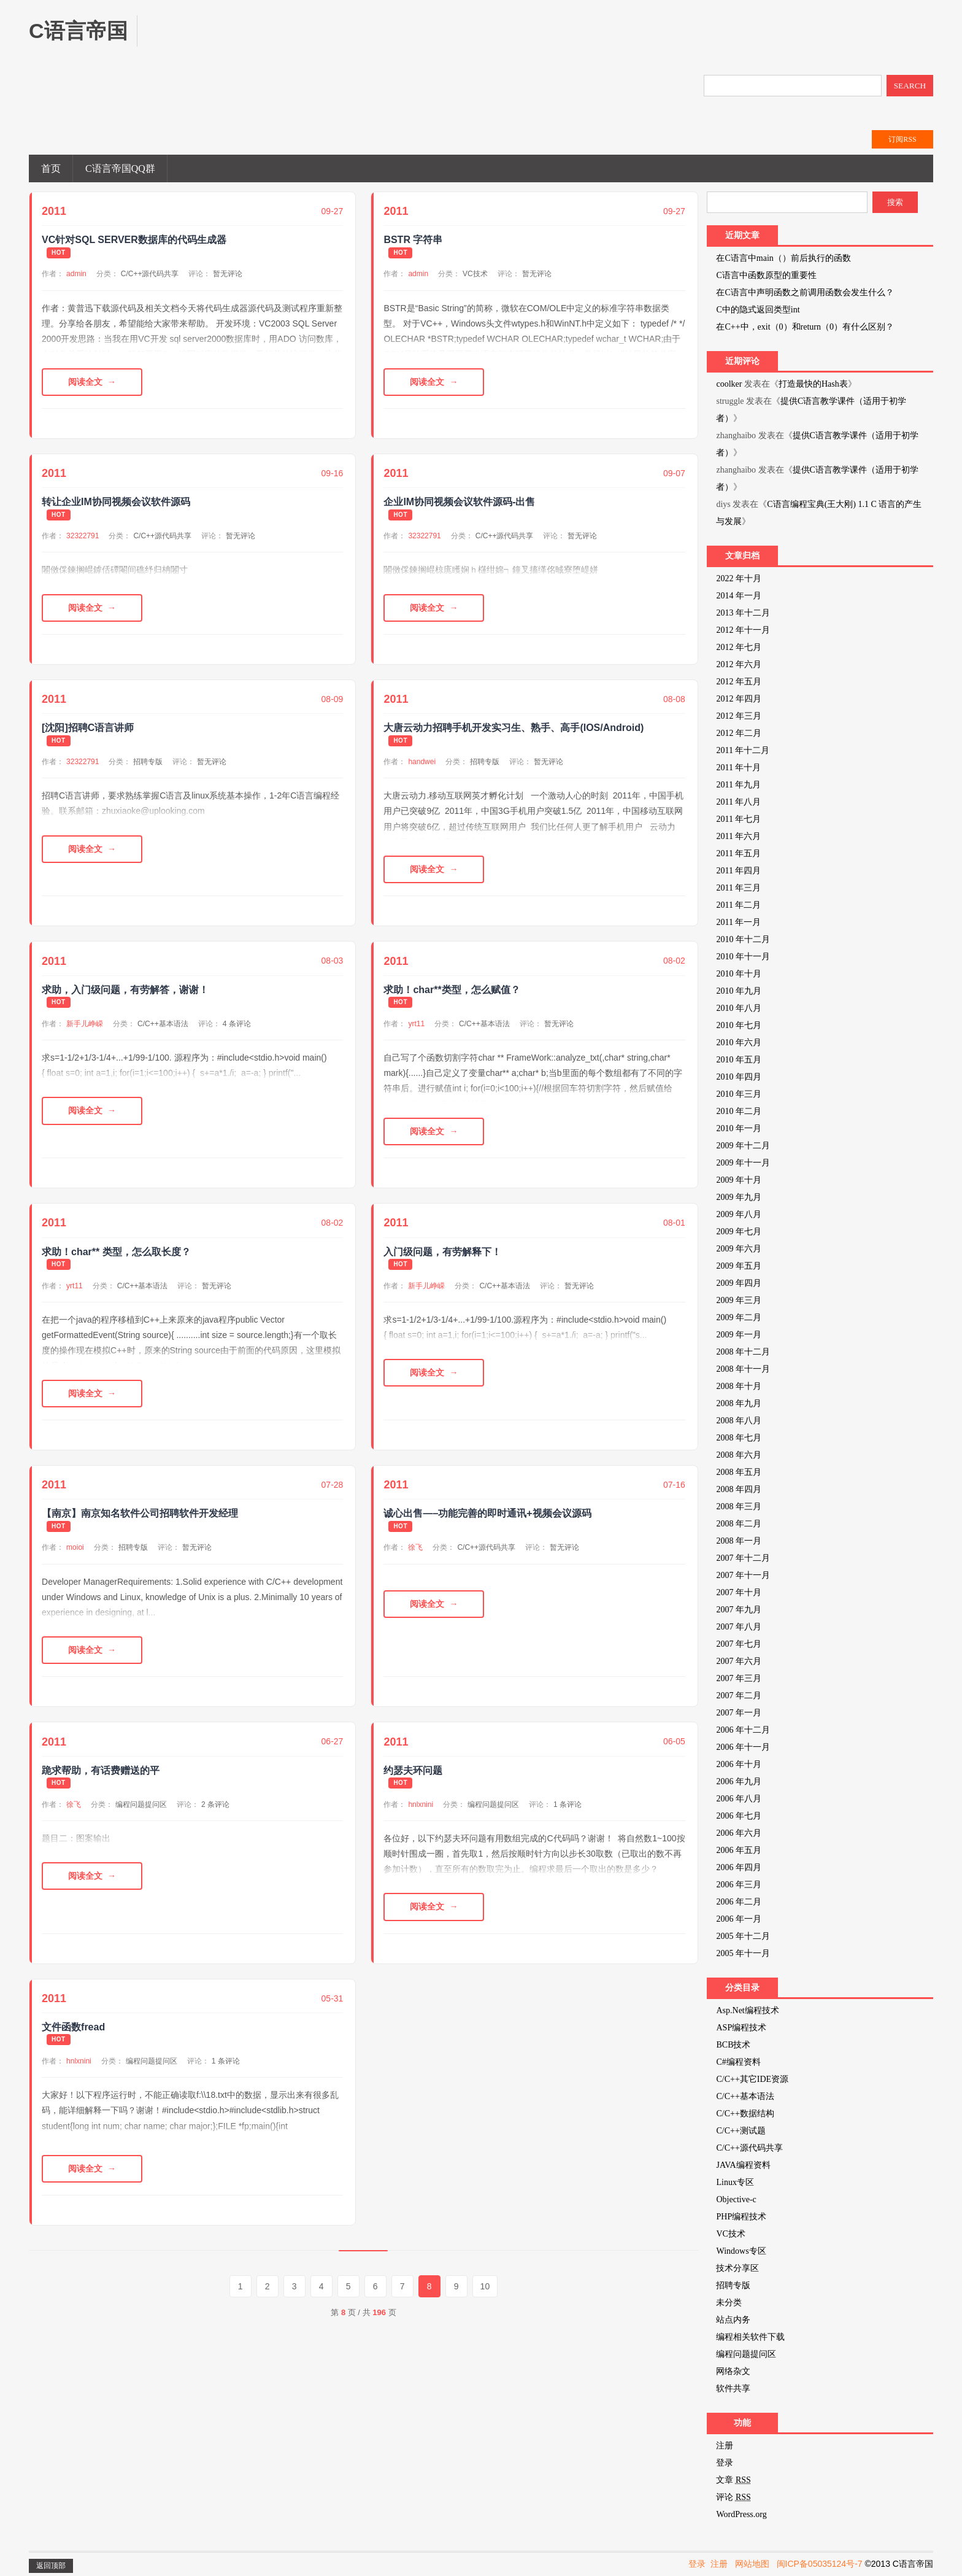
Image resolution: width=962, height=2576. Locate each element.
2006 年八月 (738, 1798)
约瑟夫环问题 (412, 1770)
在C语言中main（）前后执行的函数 (783, 258)
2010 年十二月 (743, 939)
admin (76, 273)
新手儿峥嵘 (84, 1023)
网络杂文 (733, 2371)
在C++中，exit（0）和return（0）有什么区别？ (805, 326)
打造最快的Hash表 (813, 384)
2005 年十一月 (743, 1953)
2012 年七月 (738, 647)
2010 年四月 (738, 1076)
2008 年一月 (738, 1540)
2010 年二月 (738, 1111)
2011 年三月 (738, 887)
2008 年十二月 (743, 1351)
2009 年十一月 (743, 1162)
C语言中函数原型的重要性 (766, 275)
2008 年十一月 (743, 1369)
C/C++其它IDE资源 (752, 2079)
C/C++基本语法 (162, 1023)
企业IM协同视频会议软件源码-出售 (459, 502)
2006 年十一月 (743, 1747)
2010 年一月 (738, 1128)
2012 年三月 (738, 716)
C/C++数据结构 (745, 2113)
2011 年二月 (738, 905)
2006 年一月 (738, 1919)
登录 (724, 2462)
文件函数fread (73, 2027)
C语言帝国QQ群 (120, 168)
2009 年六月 (738, 1248)
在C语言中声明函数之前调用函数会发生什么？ (804, 292)
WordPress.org (741, 2514)
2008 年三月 (738, 1506)
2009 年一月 (738, 1334)
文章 (733, 2480)
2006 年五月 (738, 1850)
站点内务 (733, 2319)
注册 (724, 2445)
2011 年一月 (738, 922)
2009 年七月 (738, 1231)
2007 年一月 (738, 1712)
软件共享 (733, 2388)
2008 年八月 (738, 1420)
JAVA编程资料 (743, 2165)
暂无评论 (227, 273)
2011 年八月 (738, 801)
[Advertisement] (382, 43)
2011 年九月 (738, 784)
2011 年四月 (738, 870)
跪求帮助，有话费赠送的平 (101, 1770)
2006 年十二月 (743, 1730)
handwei (422, 761)
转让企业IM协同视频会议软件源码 (116, 502)
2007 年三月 (738, 1678)
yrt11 (416, 1023)
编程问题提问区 (141, 1804)
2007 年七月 (738, 1644)
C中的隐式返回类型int (757, 309)
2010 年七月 (738, 1025)
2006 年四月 (738, 1867)
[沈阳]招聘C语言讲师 (88, 727)
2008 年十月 (738, 1386)
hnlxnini (420, 1804)
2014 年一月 (738, 595)
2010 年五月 (738, 1059)
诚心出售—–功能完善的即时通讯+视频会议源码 (487, 1513)
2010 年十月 (738, 973)
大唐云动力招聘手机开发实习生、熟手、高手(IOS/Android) (513, 727)
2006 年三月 (738, 1884)
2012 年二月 (738, 733)
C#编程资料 (738, 2062)
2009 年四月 (738, 1283)
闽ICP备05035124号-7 (820, 2564)
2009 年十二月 (743, 1145)
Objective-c (736, 2199)
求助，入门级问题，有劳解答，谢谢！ (125, 989)
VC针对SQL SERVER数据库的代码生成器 (134, 239)
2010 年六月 (738, 1042)
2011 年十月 (738, 767)
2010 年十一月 (743, 956)
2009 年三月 (738, 1300)
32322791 (82, 536)
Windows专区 (741, 2251)
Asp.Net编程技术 (747, 2010)
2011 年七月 (738, 819)
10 (485, 2286)
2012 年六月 (738, 664)
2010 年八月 (738, 1008)
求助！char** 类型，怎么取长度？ (116, 1252)
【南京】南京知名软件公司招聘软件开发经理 (140, 1513)
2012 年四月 (738, 698)
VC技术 (475, 273)
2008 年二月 (738, 1523)
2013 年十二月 (743, 612)
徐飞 (415, 1547)
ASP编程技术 (741, 2027)
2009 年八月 (738, 1214)
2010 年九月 (738, 991)
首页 (51, 168)
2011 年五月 (738, 853)
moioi (75, 1547)
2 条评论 (215, 1804)
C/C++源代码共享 (150, 273)
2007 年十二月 (743, 1558)
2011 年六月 (738, 836)
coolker (729, 384)
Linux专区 (734, 2182)
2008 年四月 (738, 1489)
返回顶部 (51, 2565)
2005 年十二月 (743, 1936)
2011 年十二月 (742, 750)
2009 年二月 (738, 1317)
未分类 (729, 2302)
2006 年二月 (738, 1901)
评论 (733, 2497)
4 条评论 (237, 1023)
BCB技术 (733, 2044)
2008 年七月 (738, 1437)
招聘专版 (148, 761)
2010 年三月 (738, 1094)
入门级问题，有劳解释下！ (442, 1252)
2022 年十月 (738, 578)
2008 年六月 (738, 1455)
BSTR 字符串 (412, 239)
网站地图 (752, 2564)
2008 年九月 (738, 1403)
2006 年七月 (738, 1815)
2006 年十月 (738, 1764)
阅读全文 (85, 382)
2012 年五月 (738, 681)
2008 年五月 (738, 1472)
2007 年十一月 (743, 1575)
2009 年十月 (738, 1180)
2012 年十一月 (743, 630)
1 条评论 (567, 1804)
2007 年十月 (738, 1592)
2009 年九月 (738, 1197)
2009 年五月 (738, 1266)
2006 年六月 (738, 1833)
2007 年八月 (738, 1626)
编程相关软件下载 (750, 2337)
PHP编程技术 (741, 2216)
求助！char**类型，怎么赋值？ (451, 989)
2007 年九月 (738, 1609)
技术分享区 (737, 2268)
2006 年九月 (738, 1781)
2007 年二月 (738, 1695)
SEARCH (910, 85)
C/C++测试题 (740, 2130)
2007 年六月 (738, 1661)
